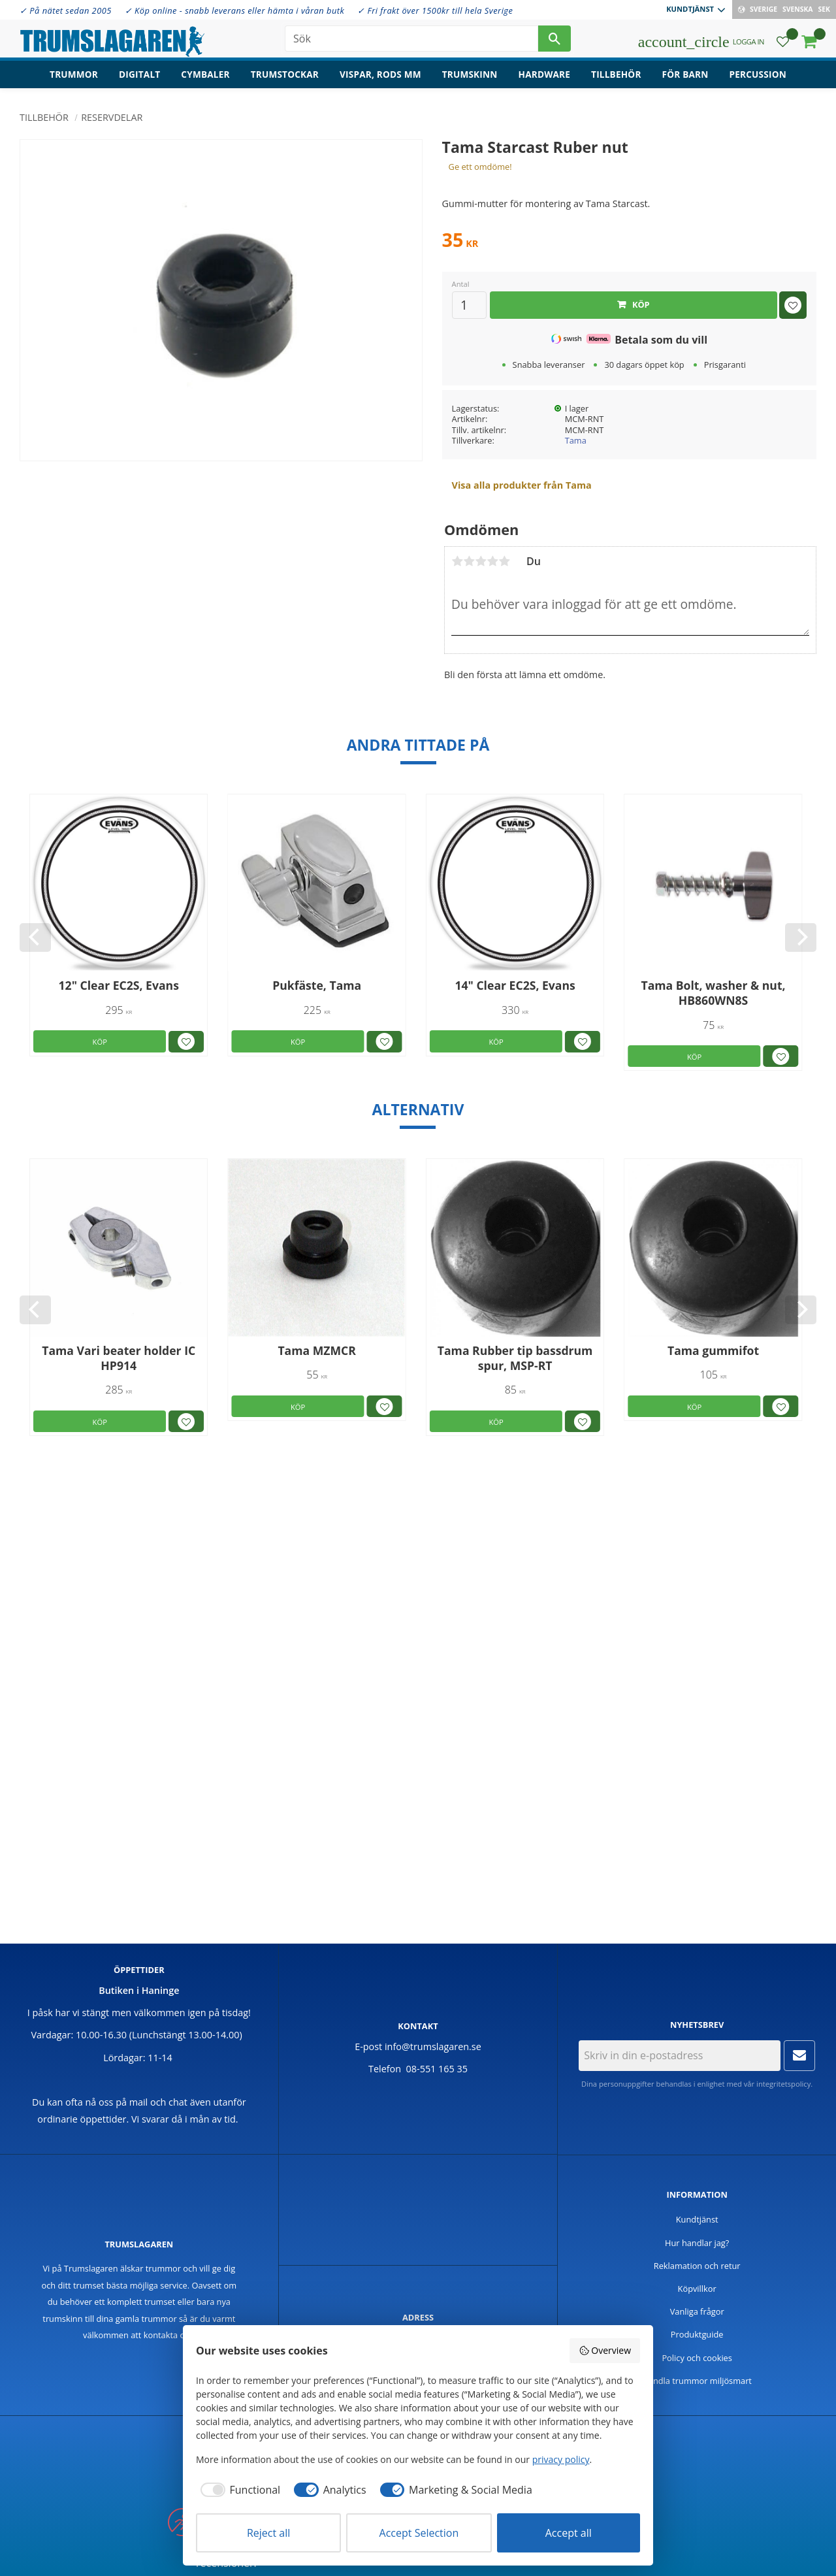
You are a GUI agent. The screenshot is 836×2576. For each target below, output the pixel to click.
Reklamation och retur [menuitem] (697, 2266)
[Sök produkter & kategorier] (411, 39)
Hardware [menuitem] (545, 75)
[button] (783, 43)
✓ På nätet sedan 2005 (66, 10)
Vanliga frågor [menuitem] (697, 2311)
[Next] (800, 937)
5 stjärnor (504, 561)
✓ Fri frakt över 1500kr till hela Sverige (435, 10)
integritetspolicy (783, 2084)
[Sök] (554, 39)
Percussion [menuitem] (758, 75)
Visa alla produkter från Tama (522, 485)
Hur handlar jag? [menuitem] (697, 2243)
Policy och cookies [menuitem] (697, 2358)
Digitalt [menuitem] (139, 75)
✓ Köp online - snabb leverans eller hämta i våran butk (235, 10)
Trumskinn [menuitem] (470, 75)
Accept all (568, 2533)
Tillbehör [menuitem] (616, 75)
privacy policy (561, 2459)
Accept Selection (419, 2533)
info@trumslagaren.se (433, 2046)
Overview (605, 2350)
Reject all (268, 2533)
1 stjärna (457, 561)
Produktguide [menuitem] (697, 2334)
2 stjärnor (469, 561)
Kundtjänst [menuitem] (690, 9)
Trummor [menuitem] (74, 75)
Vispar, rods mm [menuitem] (380, 75)
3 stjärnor (481, 561)
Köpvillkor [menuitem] (697, 2288)
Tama (576, 440)
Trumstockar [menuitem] (285, 75)
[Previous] (35, 937)
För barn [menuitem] (685, 75)
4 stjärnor (492, 561)
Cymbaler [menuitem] (205, 75)
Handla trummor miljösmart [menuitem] (697, 2381)
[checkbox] (238, 2490)
